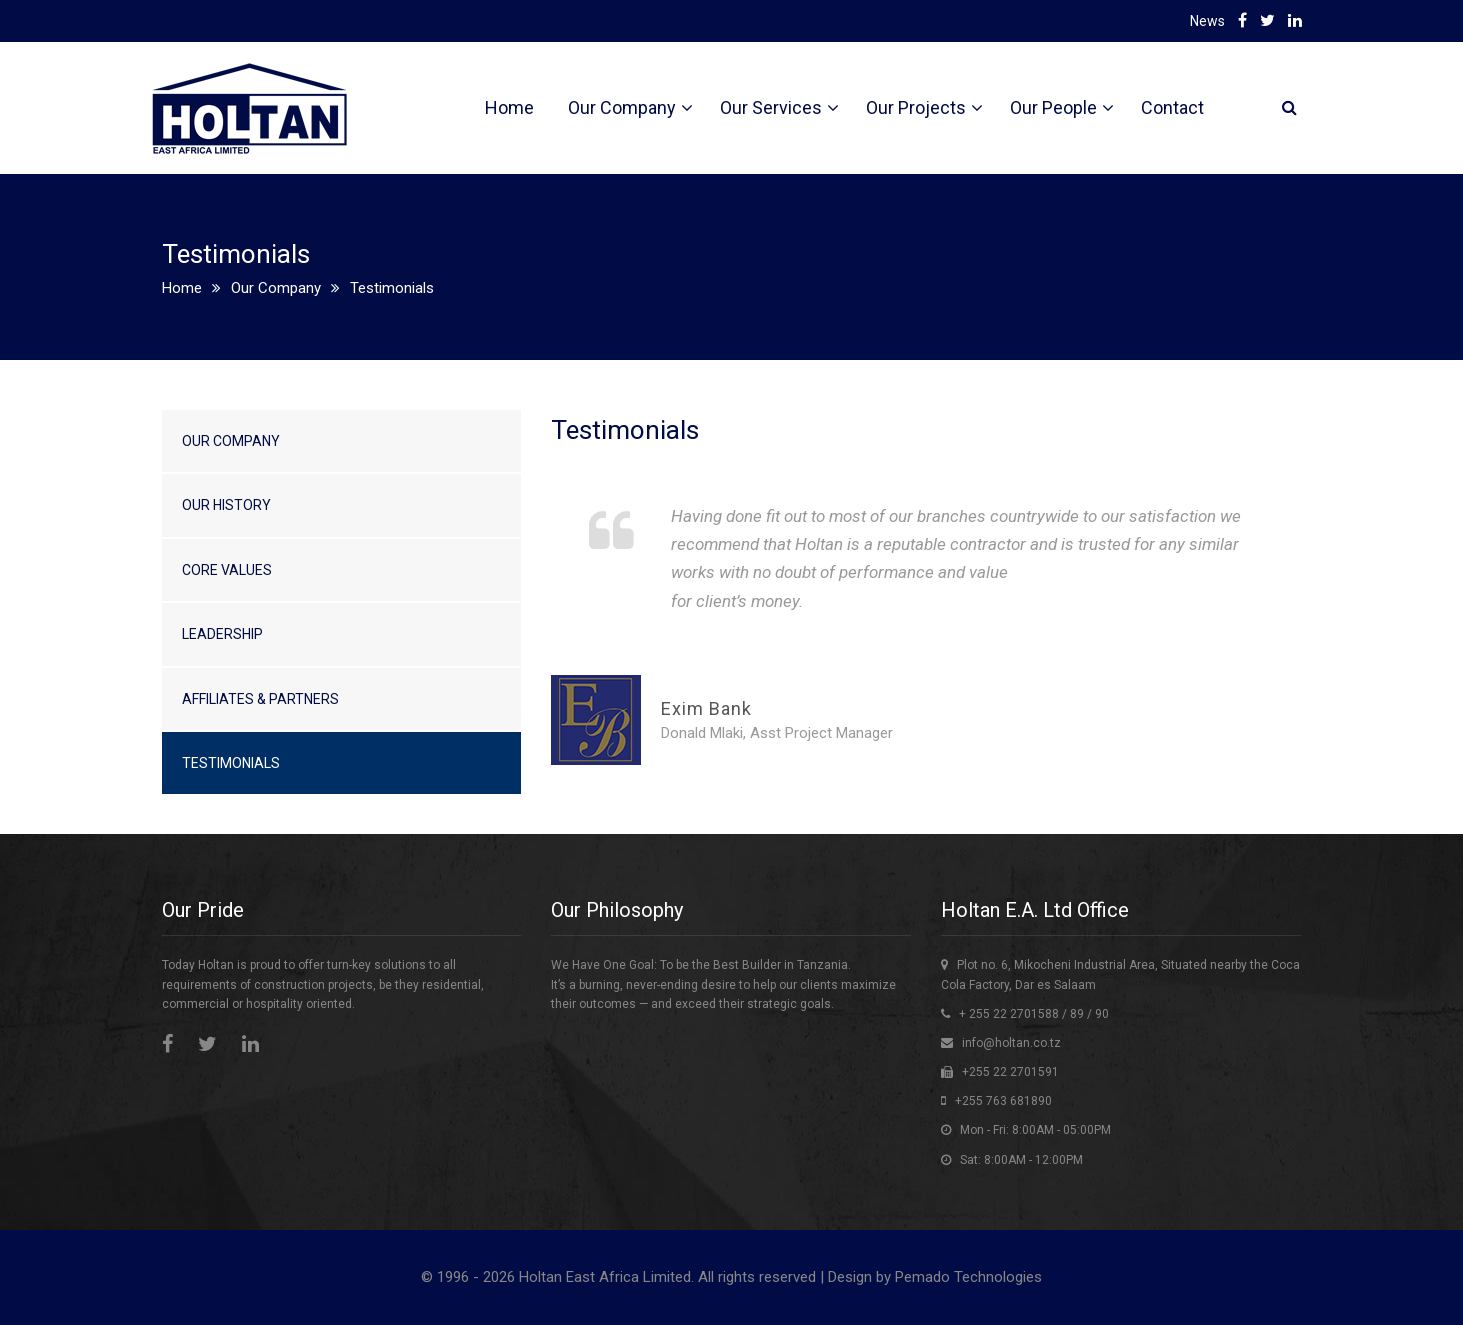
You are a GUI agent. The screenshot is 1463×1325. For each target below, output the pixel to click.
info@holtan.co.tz (1011, 1043)
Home (509, 107)
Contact (1172, 107)
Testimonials (231, 763)
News (1207, 21)
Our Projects (916, 107)
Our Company (622, 107)
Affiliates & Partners (260, 699)
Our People (1053, 107)
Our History (226, 505)
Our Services (771, 107)
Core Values (227, 570)
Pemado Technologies (968, 1277)
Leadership (222, 634)
